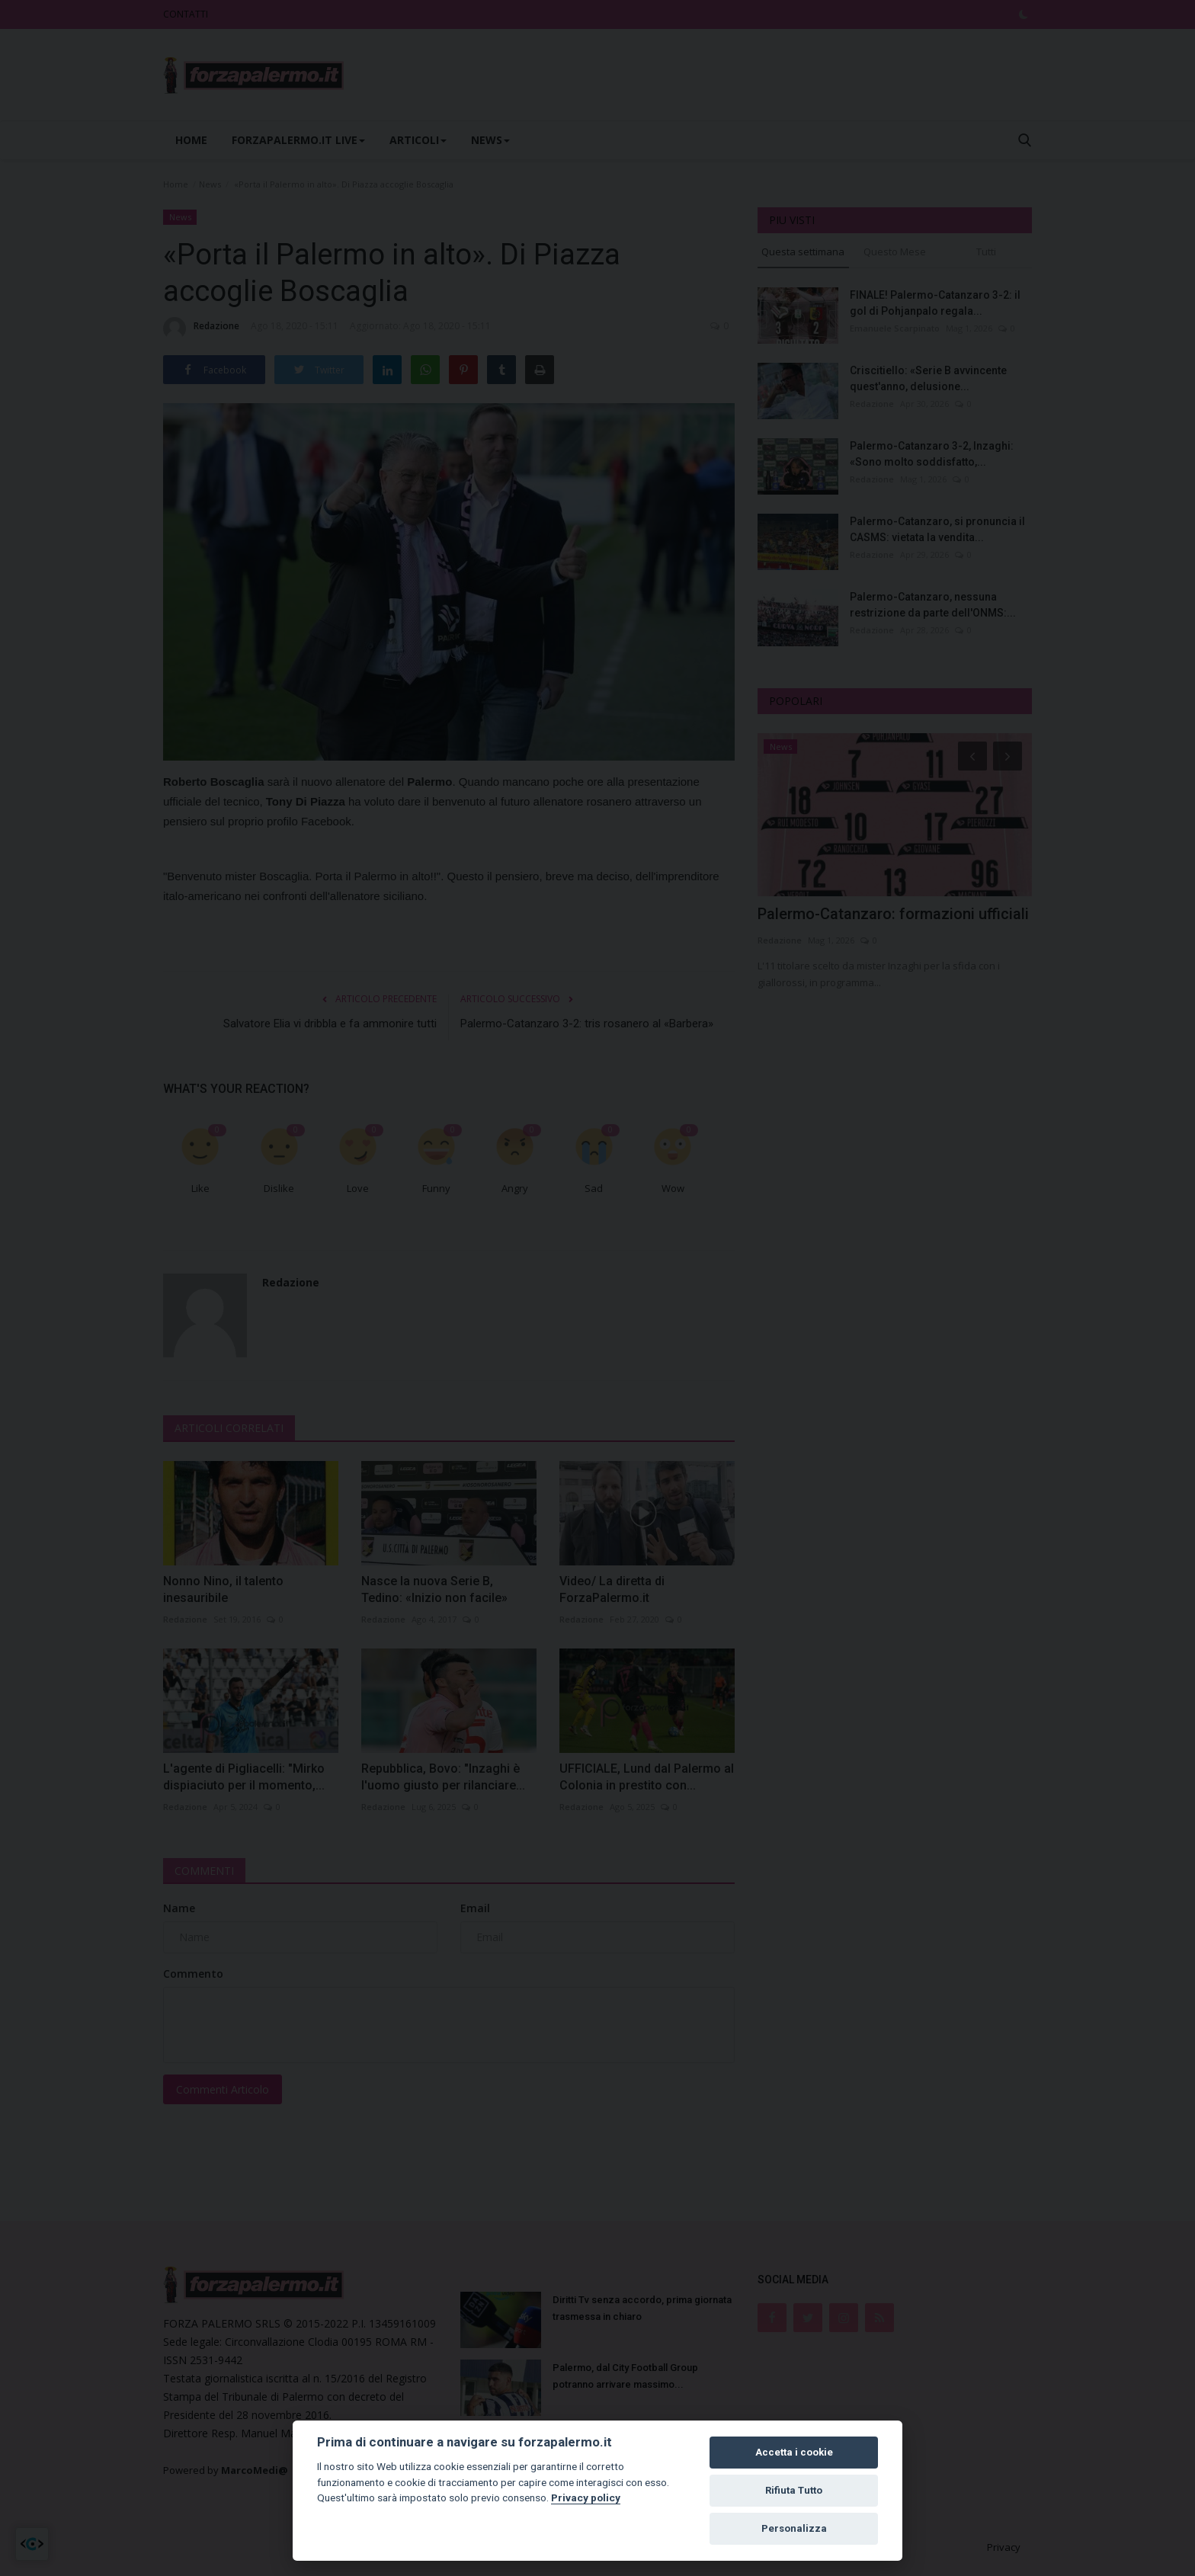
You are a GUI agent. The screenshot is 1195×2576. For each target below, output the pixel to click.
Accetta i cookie (794, 2452)
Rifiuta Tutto (793, 2490)
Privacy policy (585, 2497)
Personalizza (794, 2528)
